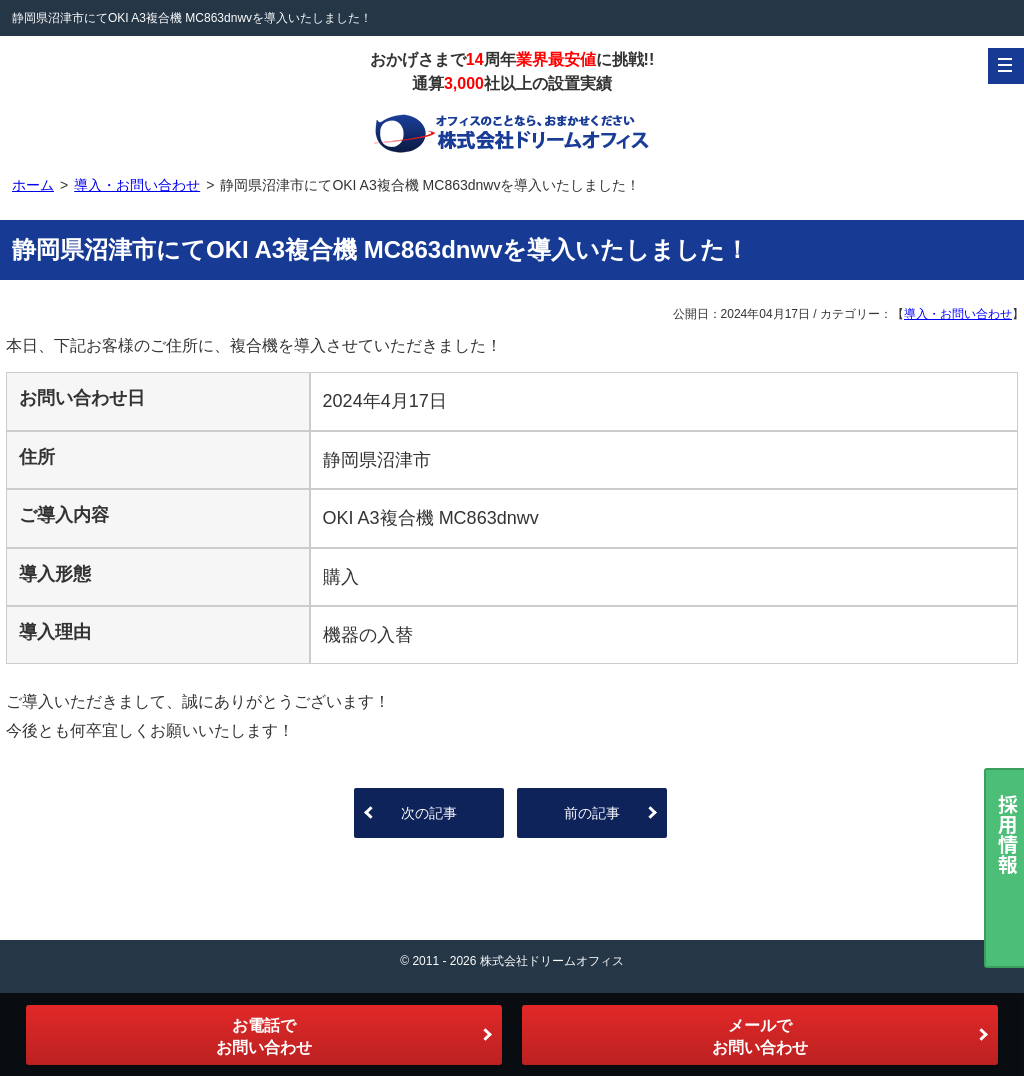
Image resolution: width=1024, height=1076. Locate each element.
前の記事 (592, 813)
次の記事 (429, 813)
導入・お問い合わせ (958, 314)
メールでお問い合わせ (760, 1036)
